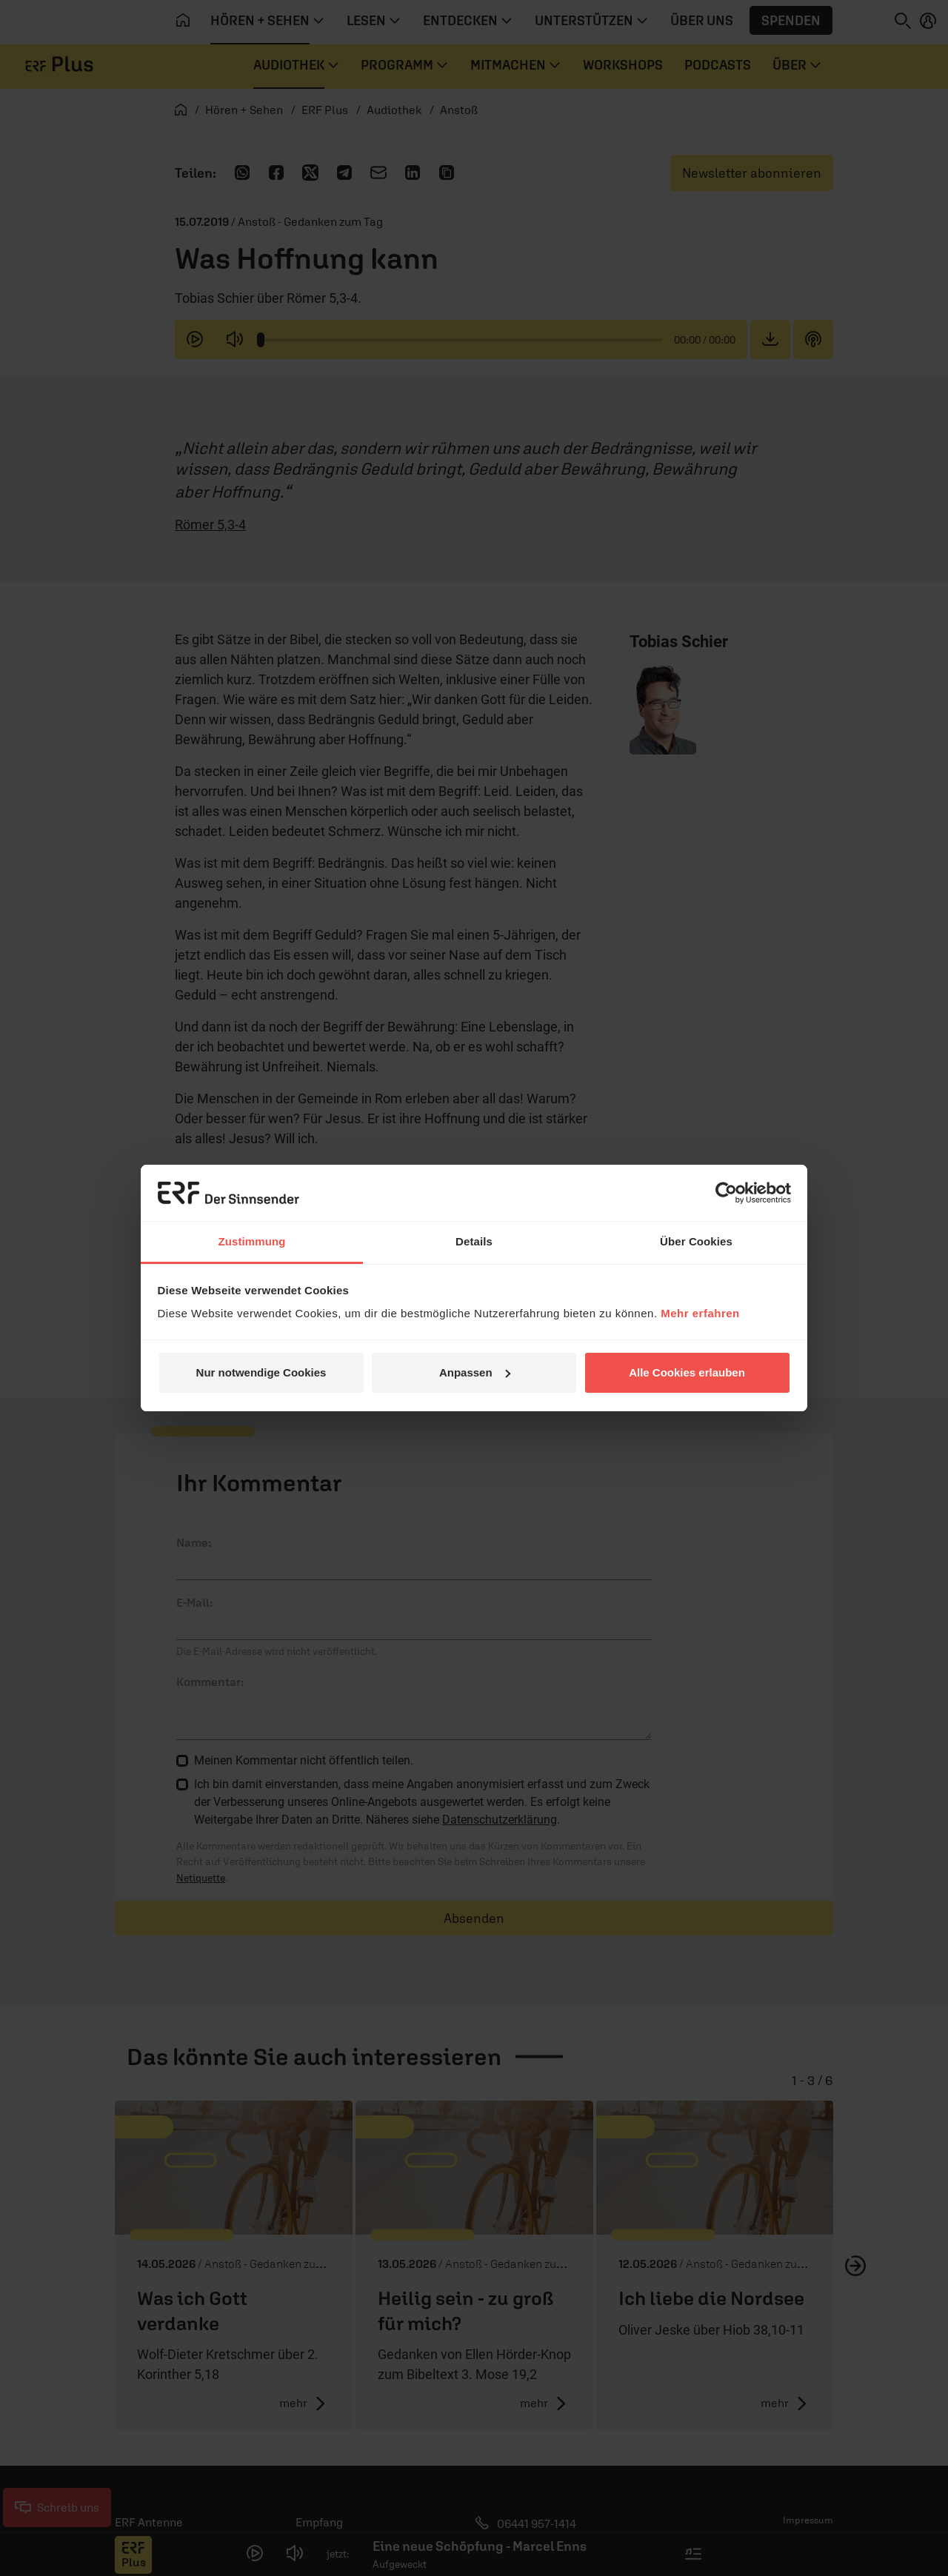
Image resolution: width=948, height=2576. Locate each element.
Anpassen (474, 1372)
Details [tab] (474, 1241)
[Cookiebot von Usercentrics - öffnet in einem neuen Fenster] (726, 1193)
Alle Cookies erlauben (687, 1372)
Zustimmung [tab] (252, 1241)
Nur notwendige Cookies (261, 1372)
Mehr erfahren (700, 1313)
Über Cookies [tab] (696, 1241)
